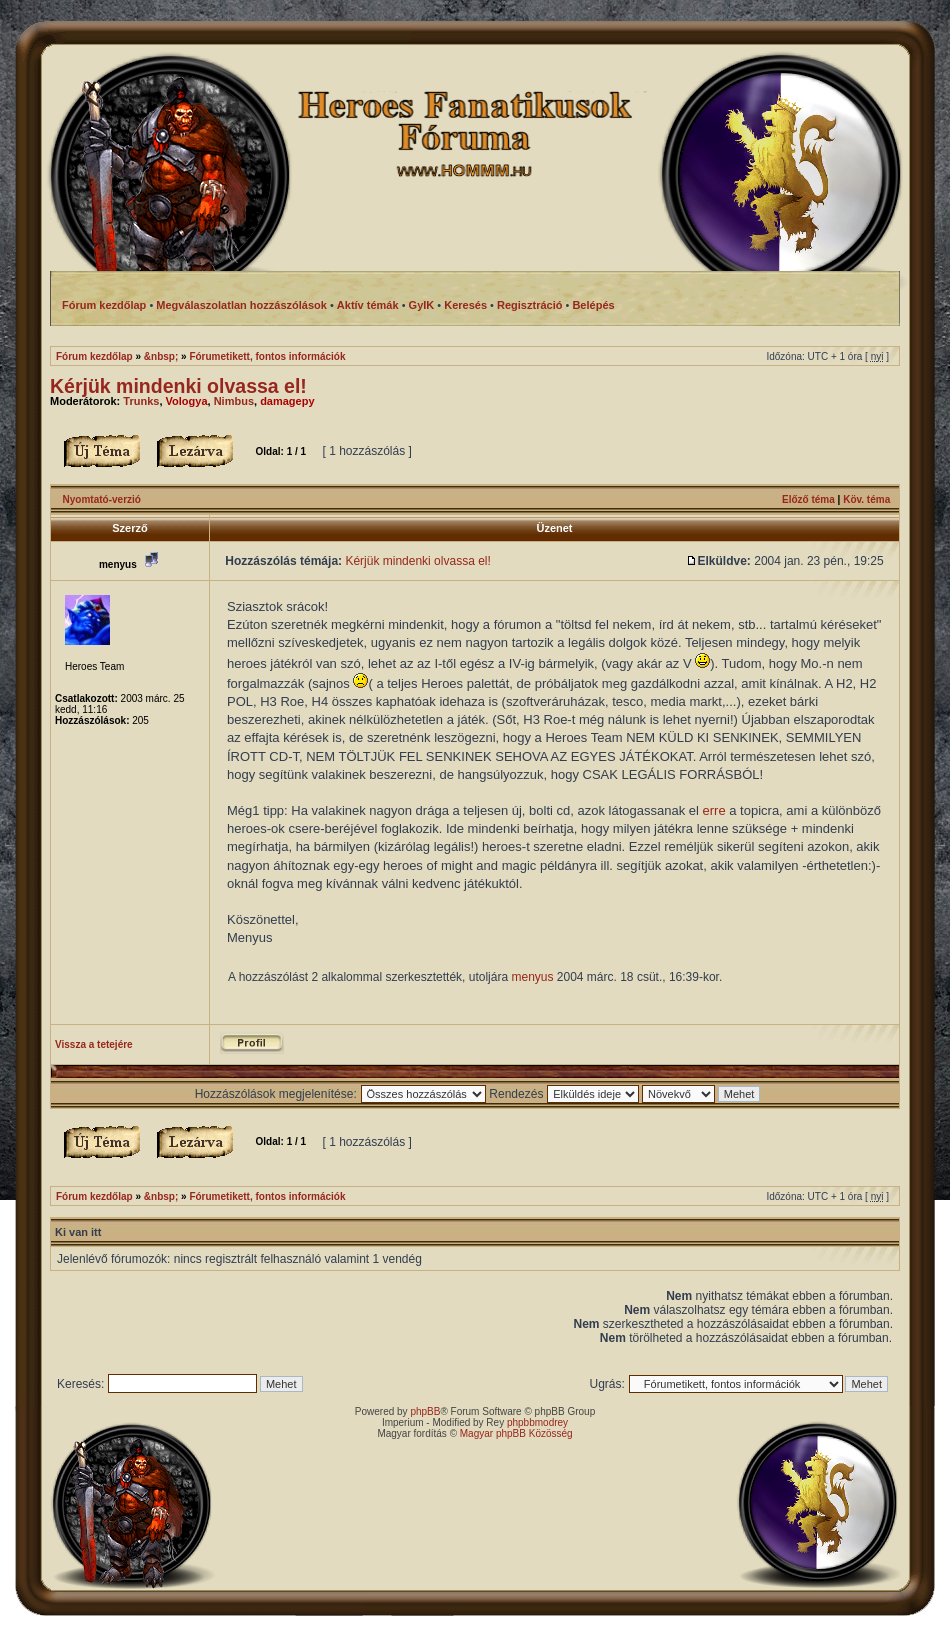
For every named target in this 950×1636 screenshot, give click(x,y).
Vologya (187, 401)
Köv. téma (866, 499)
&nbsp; (161, 356)
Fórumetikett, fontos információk (267, 356)
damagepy (287, 401)
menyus (532, 977)
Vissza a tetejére (94, 1044)
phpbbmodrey (537, 1422)
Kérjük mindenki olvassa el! (178, 386)
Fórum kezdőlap (94, 356)
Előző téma (808, 499)
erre (714, 810)
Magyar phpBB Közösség (516, 1433)
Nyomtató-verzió (102, 499)
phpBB (425, 1411)
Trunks (141, 401)
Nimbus (234, 401)
